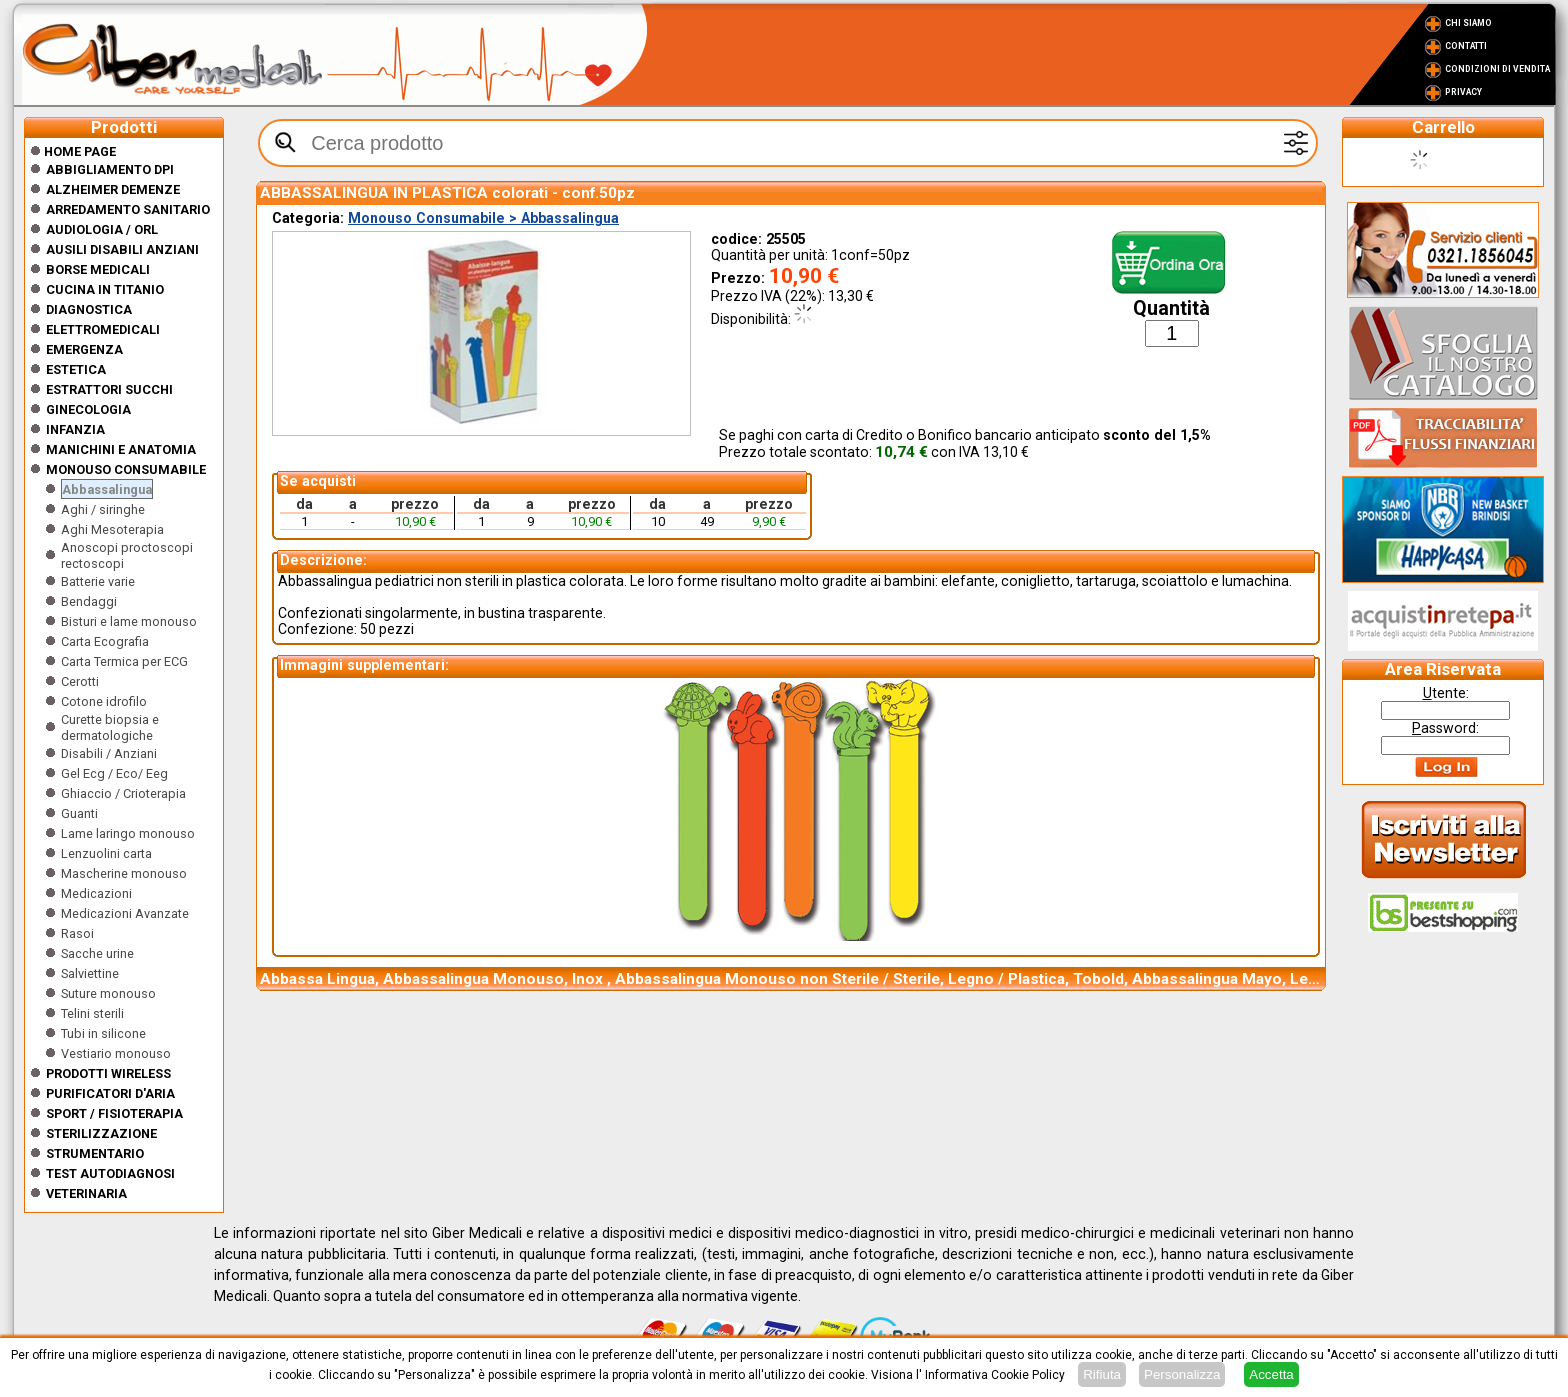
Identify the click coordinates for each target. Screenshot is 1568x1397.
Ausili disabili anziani (122, 249)
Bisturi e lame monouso (129, 621)
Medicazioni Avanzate (125, 913)
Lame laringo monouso (128, 833)
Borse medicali (98, 269)
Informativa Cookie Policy (995, 1375)
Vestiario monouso (116, 1053)
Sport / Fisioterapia (114, 1113)
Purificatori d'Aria (110, 1093)
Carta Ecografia (105, 641)
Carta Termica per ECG (124, 661)
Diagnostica (89, 309)
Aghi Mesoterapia (112, 529)
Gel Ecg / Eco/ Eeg (114, 773)
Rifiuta (1102, 1374)
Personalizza (1182, 1374)
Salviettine (90, 973)
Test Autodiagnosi (110, 1173)
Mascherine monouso (124, 873)
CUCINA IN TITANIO (105, 289)
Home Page (73, 151)
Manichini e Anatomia (121, 449)
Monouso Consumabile (126, 469)
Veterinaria (86, 1193)
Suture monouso (108, 993)
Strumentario (95, 1153)
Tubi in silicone (103, 1033)
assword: (1445, 728)
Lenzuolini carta (106, 853)
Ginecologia (88, 409)
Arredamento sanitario (128, 209)
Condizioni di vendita (1497, 69)
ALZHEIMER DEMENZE (113, 189)
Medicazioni (96, 893)
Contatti (1466, 46)
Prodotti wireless (108, 1073)
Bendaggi (89, 601)
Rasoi (77, 933)
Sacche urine (97, 953)
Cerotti (80, 681)
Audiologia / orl (102, 229)
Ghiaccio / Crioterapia (123, 793)
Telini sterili (92, 1013)
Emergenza (84, 349)
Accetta (1271, 1374)
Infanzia (75, 429)
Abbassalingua (107, 489)
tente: (1446, 693)
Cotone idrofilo (104, 701)
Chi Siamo (1468, 23)
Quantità (1171, 308)
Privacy (1463, 92)
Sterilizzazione (101, 1133)
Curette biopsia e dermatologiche (110, 727)
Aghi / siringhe (103, 509)
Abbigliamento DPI (110, 169)
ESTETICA (76, 369)
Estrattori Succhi (109, 389)
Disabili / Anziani (109, 753)
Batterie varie (98, 581)
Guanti (79, 813)
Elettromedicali (103, 329)
